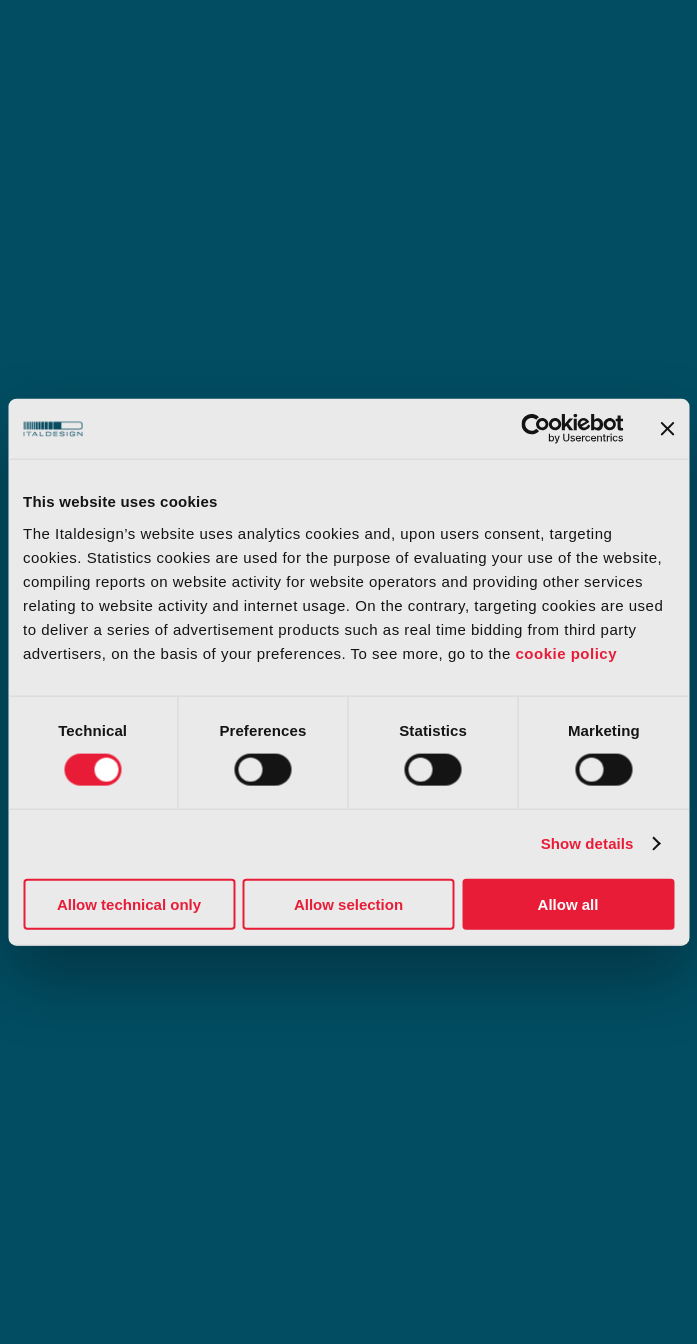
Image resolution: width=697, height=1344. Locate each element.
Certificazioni (398, 994)
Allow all (568, 903)
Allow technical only (129, 903)
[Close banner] (667, 429)
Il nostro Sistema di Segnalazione (145, 1052)
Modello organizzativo (104, 994)
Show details (587, 843)
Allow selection (348, 903)
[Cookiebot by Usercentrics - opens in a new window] (535, 429)
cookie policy (566, 652)
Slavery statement (414, 1052)
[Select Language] (622, 1164)
